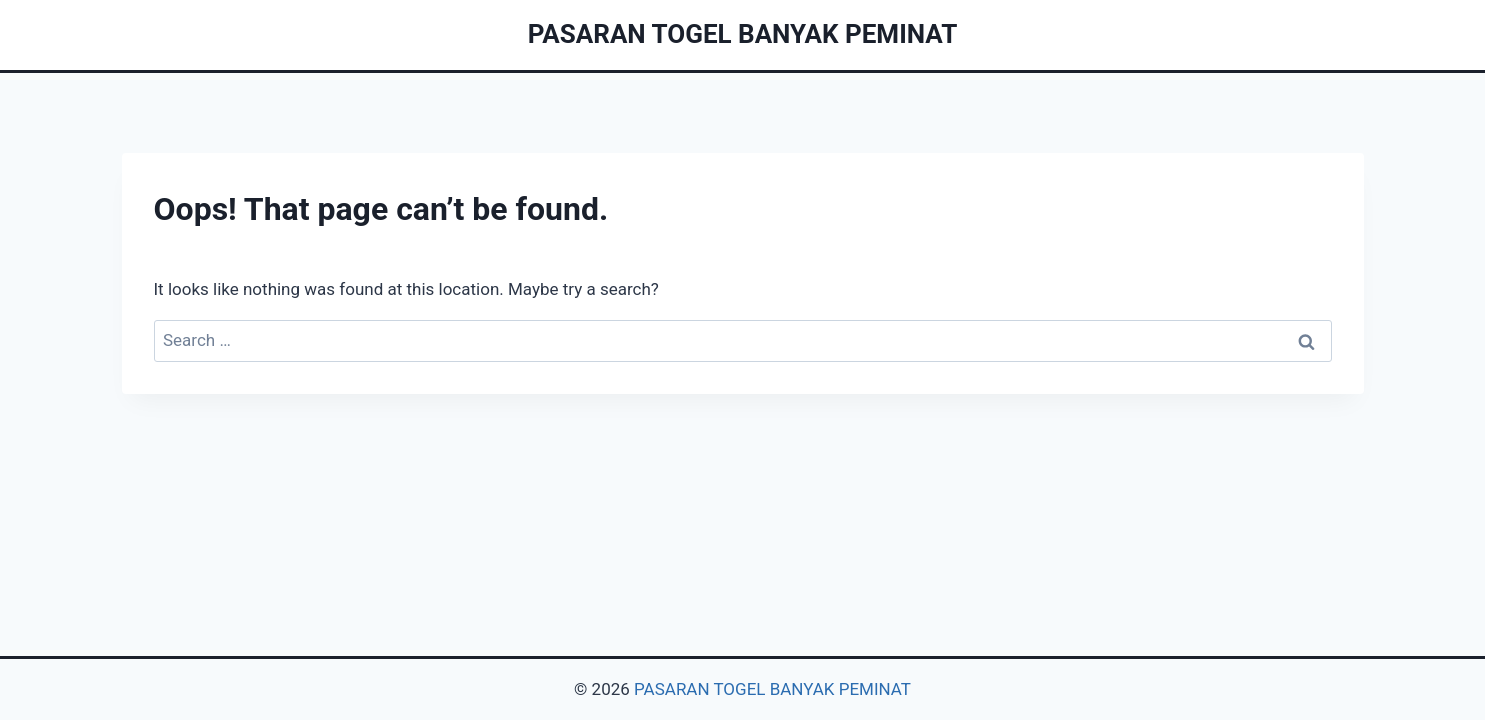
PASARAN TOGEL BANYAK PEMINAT (772, 689)
